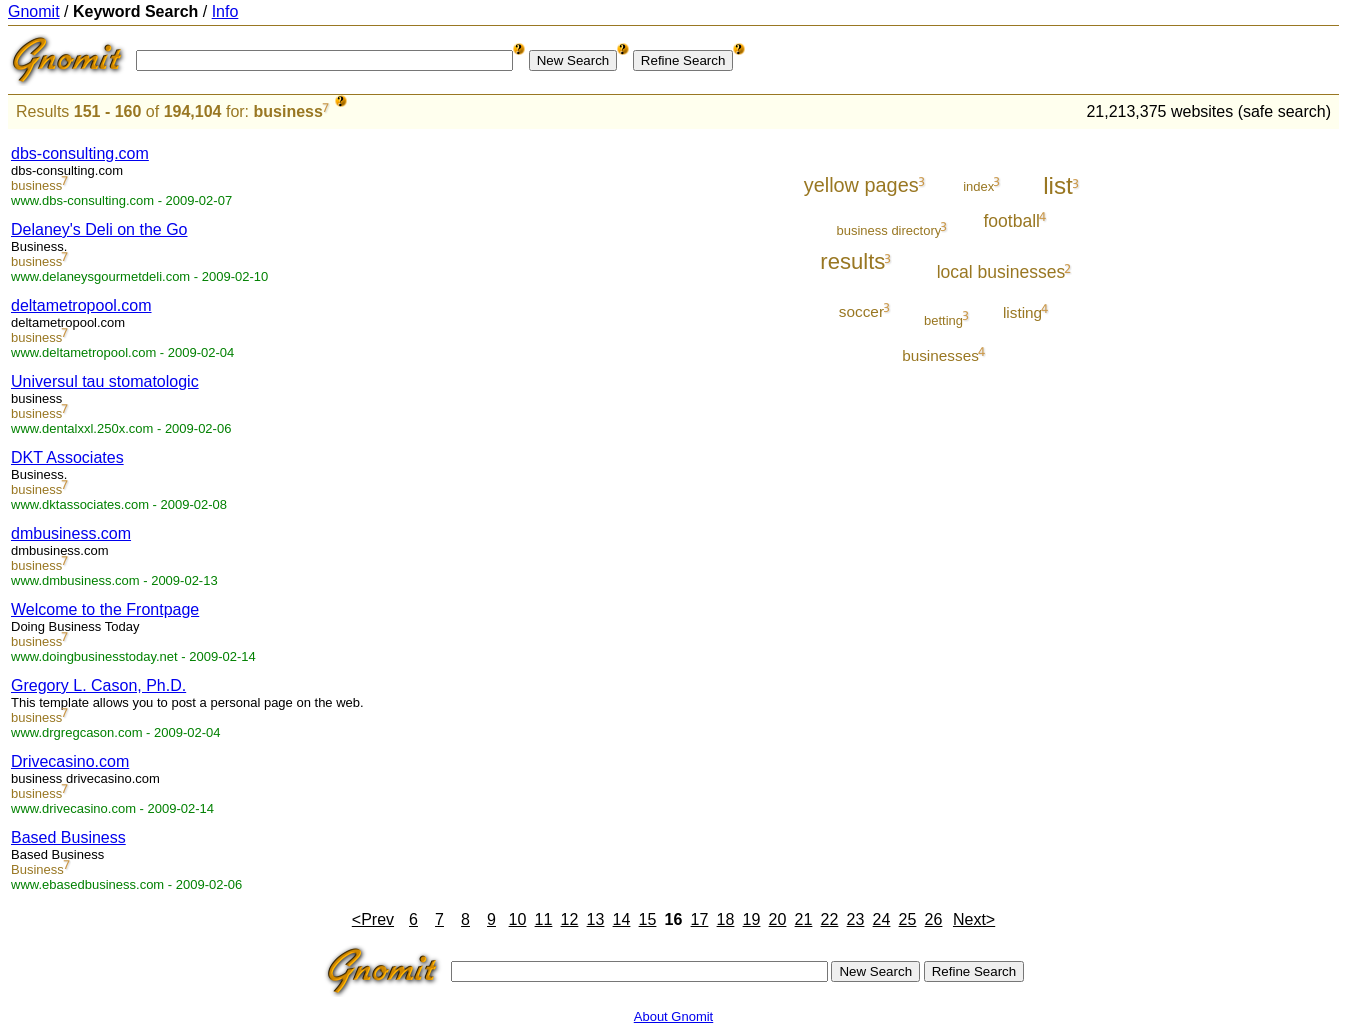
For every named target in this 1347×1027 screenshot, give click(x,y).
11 (544, 919)
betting (943, 320)
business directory (888, 230)
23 (856, 919)
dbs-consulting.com (80, 153)
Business (37, 869)
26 (934, 919)
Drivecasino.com (70, 761)
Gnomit (34, 11)
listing (1022, 312)
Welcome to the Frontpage (105, 609)
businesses (940, 355)
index (978, 186)
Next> (974, 919)
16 (674, 919)
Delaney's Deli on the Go (99, 229)
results (852, 261)
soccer (861, 311)
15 (648, 919)
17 (700, 919)
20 (778, 919)
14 (622, 919)
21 (804, 919)
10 (518, 919)
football (1011, 221)
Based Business (68, 837)
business (288, 111)
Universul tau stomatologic (105, 381)
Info (225, 11)
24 (882, 919)
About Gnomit (674, 1016)
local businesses (1001, 272)
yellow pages (861, 185)
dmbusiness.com (71, 533)
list (1058, 185)
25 (908, 919)
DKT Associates (67, 457)
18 (726, 919)
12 (570, 919)
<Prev (373, 919)
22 (830, 919)
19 (752, 919)
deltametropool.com (81, 305)
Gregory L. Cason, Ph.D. (98, 685)
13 (596, 919)
